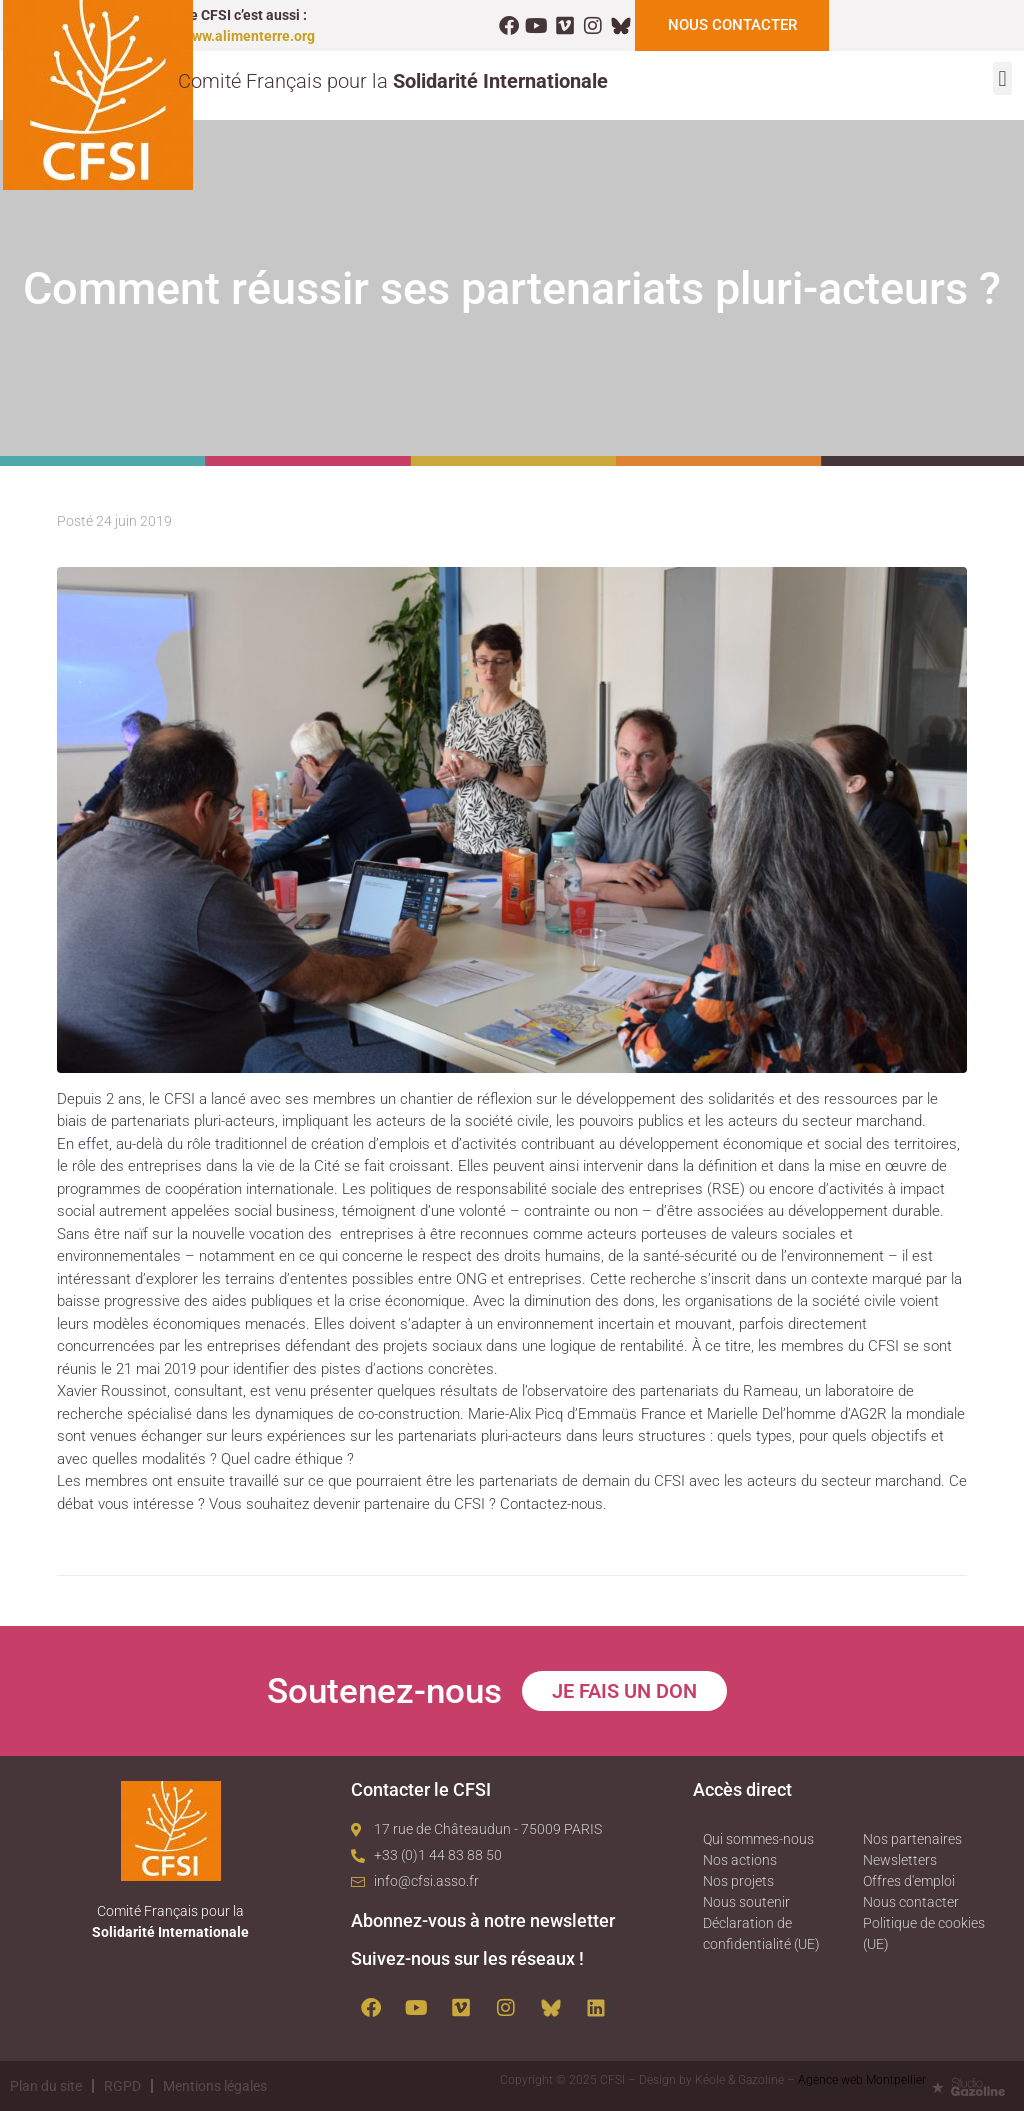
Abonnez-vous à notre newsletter (483, 1920)
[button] (1002, 78)
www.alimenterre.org (248, 36)
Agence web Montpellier (862, 2080)
